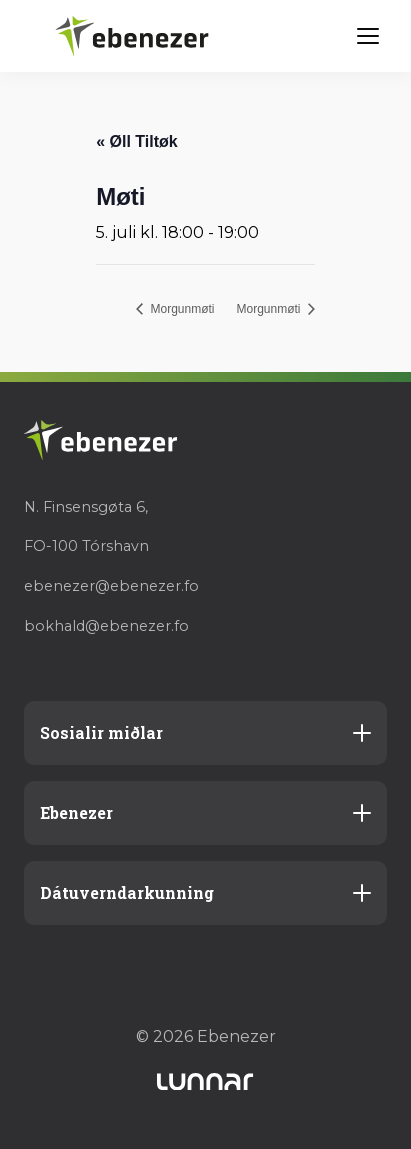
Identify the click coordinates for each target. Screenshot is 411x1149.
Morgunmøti (180, 309)
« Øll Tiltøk (137, 141)
